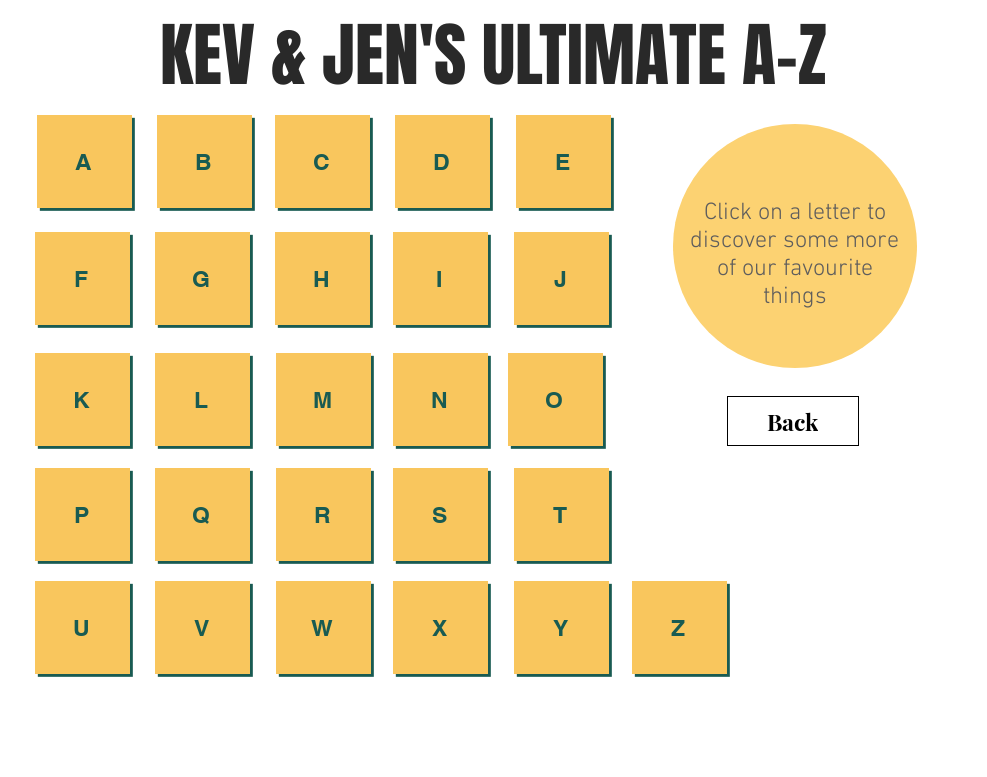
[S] (440, 514)
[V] (202, 627)
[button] (442, 161)
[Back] (793, 421)
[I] (440, 278)
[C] (322, 161)
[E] (563, 161)
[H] (322, 278)
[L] (202, 399)
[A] (84, 161)
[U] (82, 627)
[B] (204, 161)
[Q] (202, 514)
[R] (323, 514)
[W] (323, 627)
